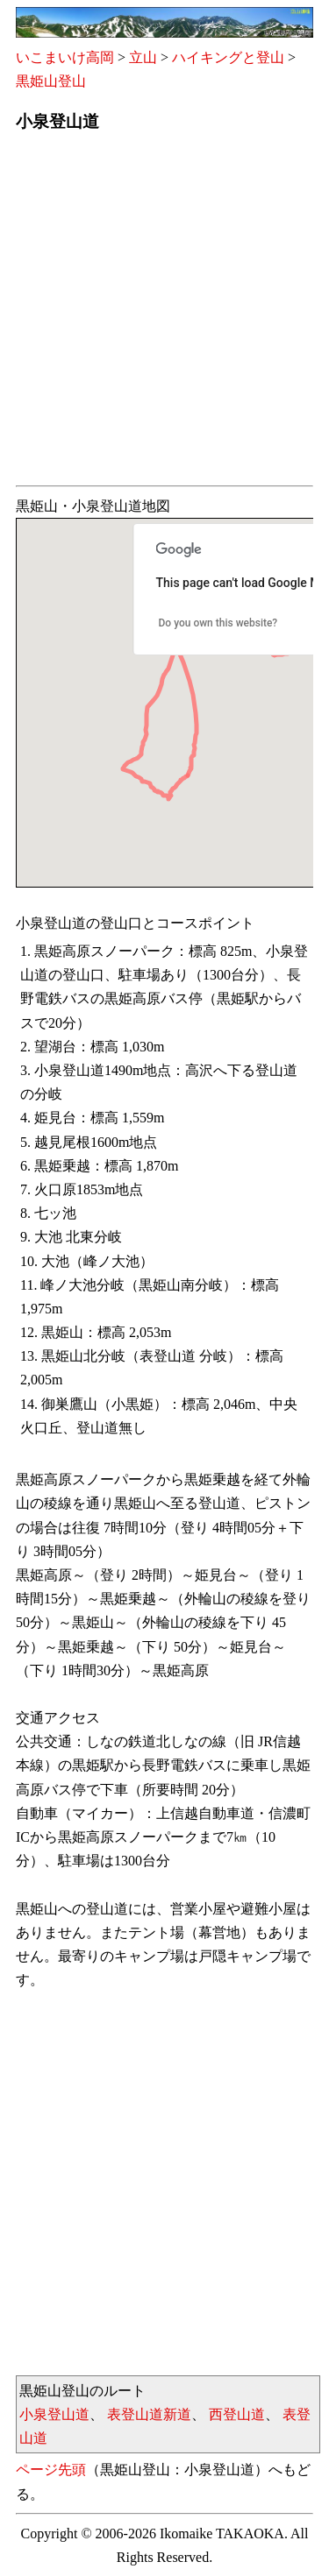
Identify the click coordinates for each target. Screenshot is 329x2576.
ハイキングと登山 (228, 57)
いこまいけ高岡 (65, 57)
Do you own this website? (218, 623)
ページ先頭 (51, 2469)
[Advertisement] (164, 314)
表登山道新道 (149, 2414)
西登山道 (237, 2414)
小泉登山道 (54, 2414)
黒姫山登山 (51, 81)
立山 (143, 57)
